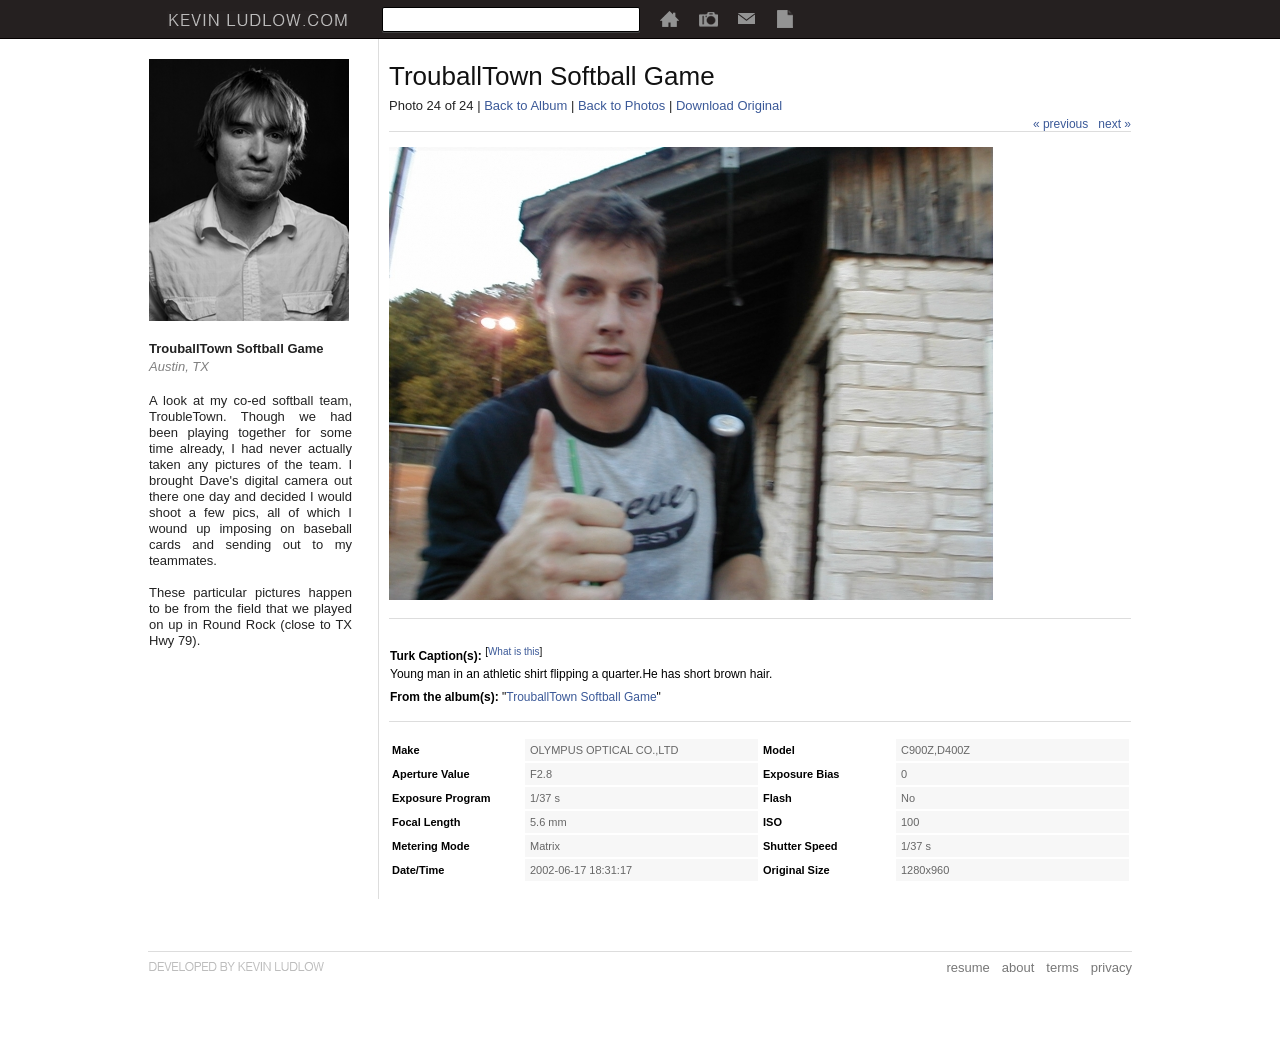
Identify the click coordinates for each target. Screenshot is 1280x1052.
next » (1114, 124)
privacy (1111, 967)
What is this (514, 651)
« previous (1060, 124)
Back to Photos (621, 105)
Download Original (729, 105)
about (1018, 967)
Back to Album (525, 105)
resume (967, 967)
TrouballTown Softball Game (581, 697)
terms (1062, 967)
